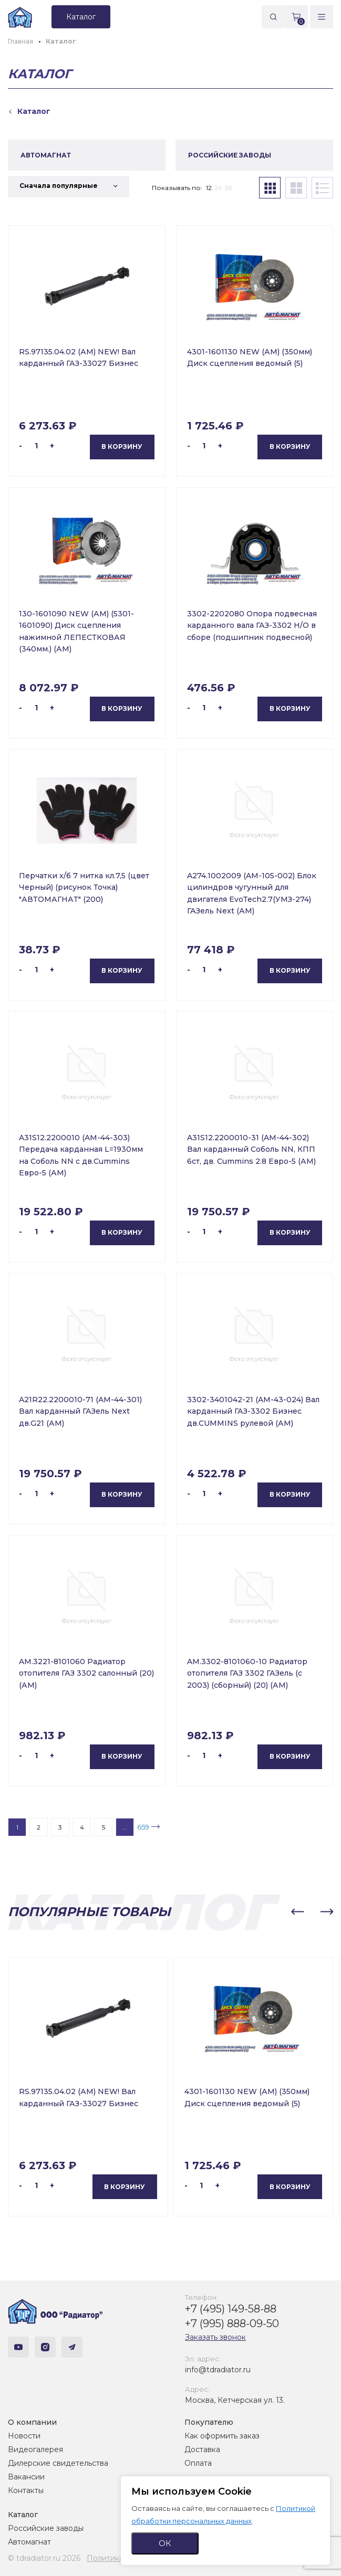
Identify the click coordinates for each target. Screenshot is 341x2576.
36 (228, 188)
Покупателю (208, 2422)
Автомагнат (29, 2542)
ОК (165, 2543)
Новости (24, 2436)
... (124, 1827)
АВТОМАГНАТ (45, 155)
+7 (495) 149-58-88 (230, 2308)
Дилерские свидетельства (58, 2463)
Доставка (202, 2449)
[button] (297, 1912)
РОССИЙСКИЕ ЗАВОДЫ (229, 155)
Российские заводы (46, 2528)
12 (209, 188)
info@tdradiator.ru (218, 2369)
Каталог (23, 2514)
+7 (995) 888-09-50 (232, 2323)
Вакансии (26, 2477)
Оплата (198, 2463)
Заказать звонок (215, 2337)
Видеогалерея (35, 2449)
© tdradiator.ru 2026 (44, 2558)
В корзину (121, 446)
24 (218, 188)
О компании (32, 2422)
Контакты (26, 2490)
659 (143, 1827)
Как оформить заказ (222, 2436)
